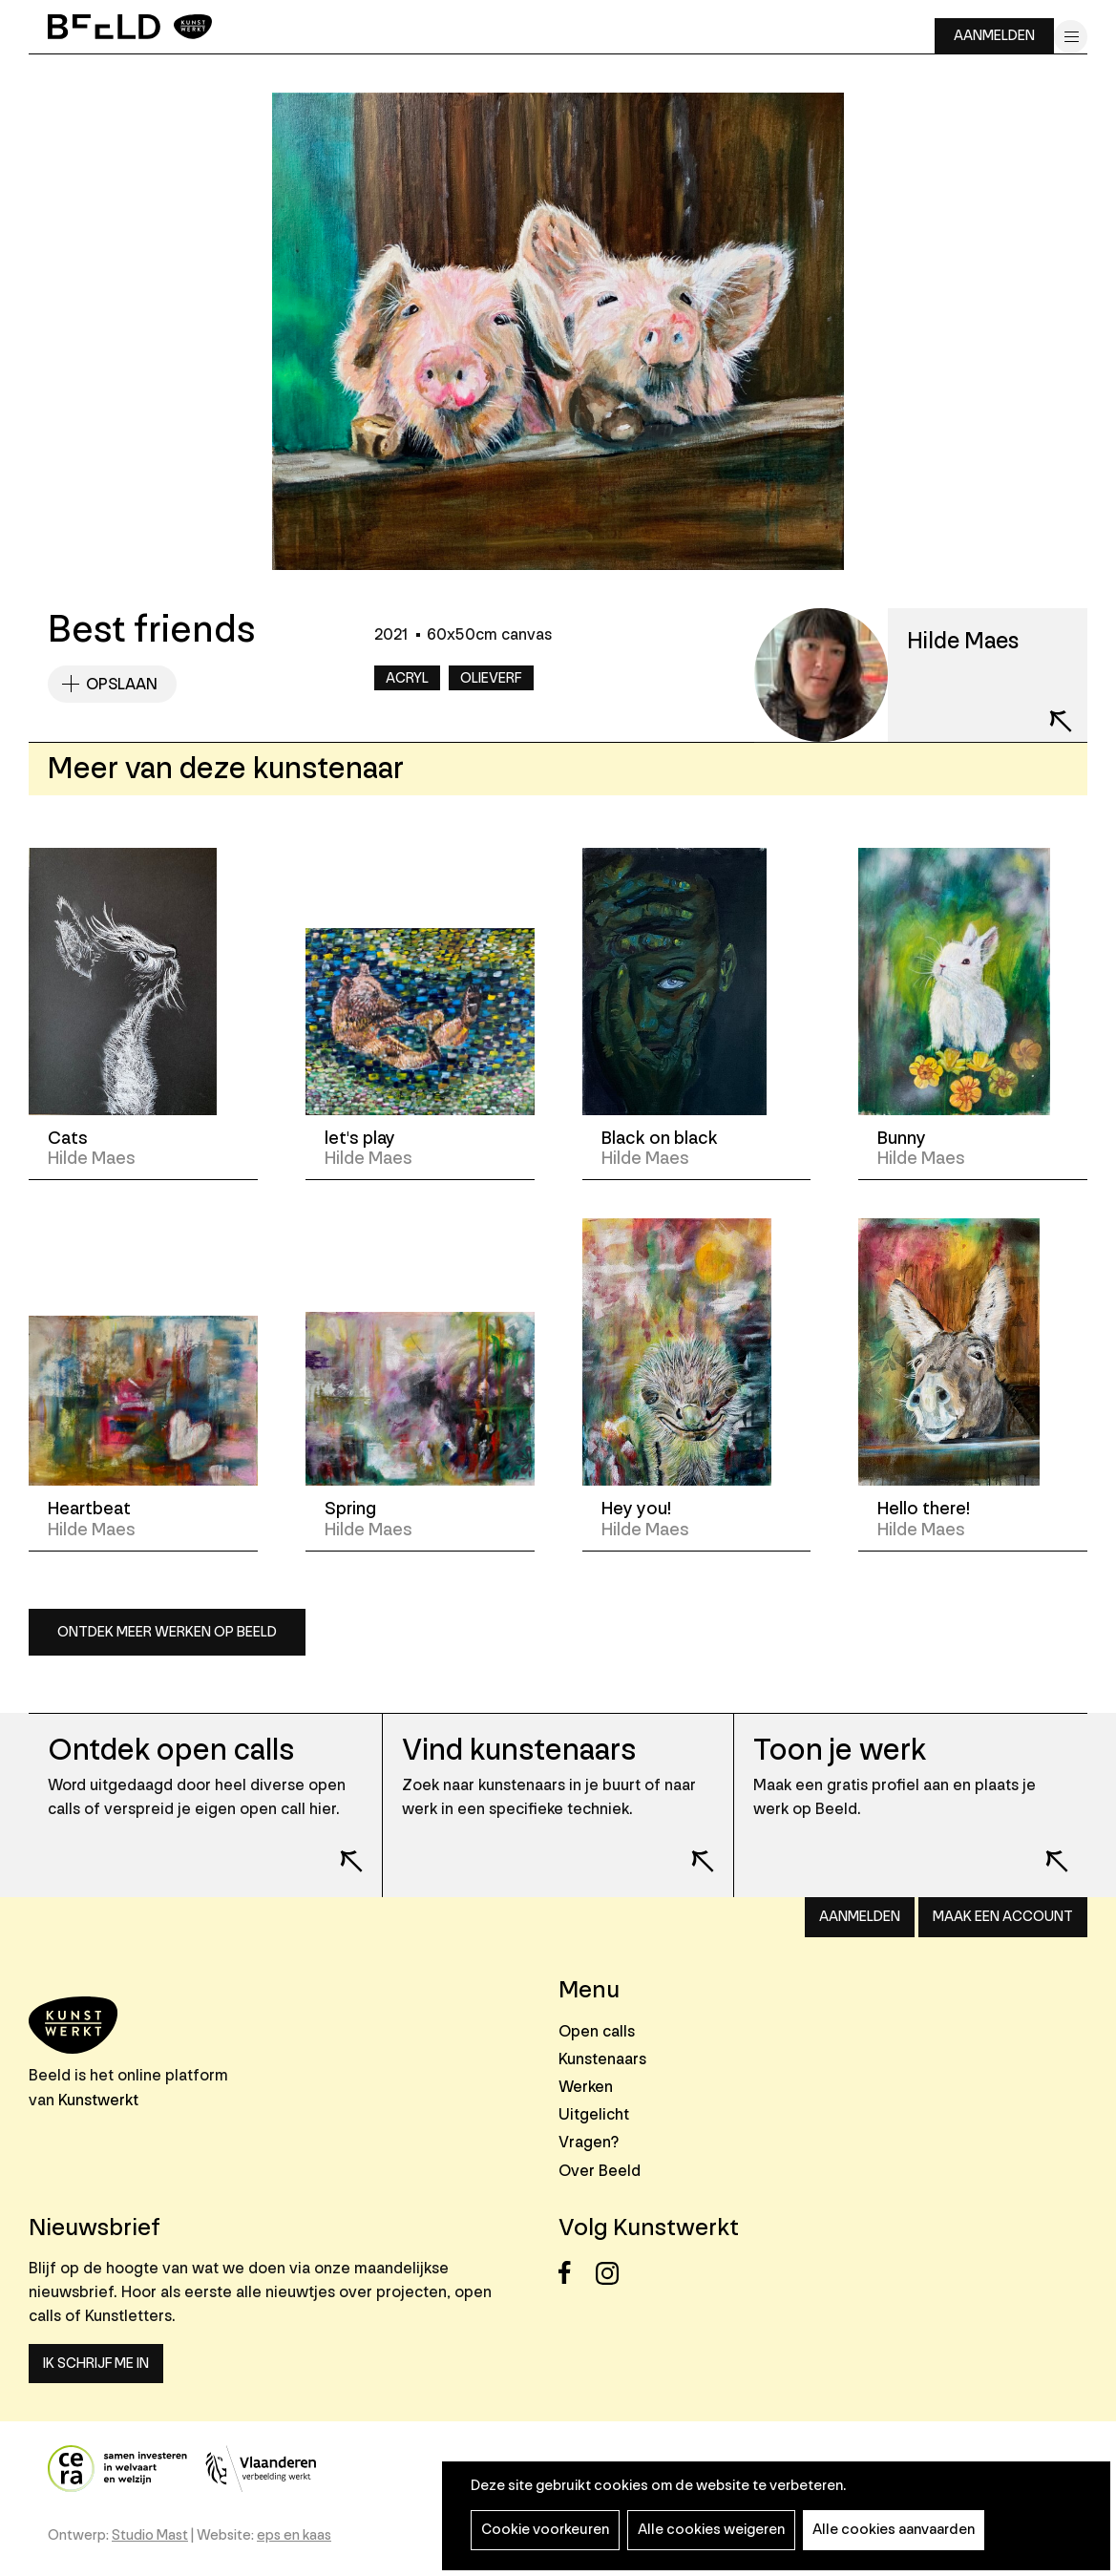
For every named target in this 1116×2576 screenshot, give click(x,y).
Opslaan (122, 684)
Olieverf (491, 678)
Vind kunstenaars (519, 1750)
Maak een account (1003, 1917)
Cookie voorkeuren (545, 2530)
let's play (360, 1138)
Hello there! (923, 1508)
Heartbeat (89, 1508)
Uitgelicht (593, 2114)
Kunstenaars (602, 2059)
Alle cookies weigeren (711, 2530)
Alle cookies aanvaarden (893, 2530)
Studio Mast (150, 2535)
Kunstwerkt (98, 2100)
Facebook (575, 2273)
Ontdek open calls (171, 1750)
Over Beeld (599, 2171)
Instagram (612, 2273)
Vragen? (588, 2142)
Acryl (407, 678)
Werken (585, 2087)
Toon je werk (839, 1750)
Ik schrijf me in (96, 2363)
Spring (350, 1508)
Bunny (901, 1138)
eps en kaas (294, 2535)
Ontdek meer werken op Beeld (167, 1632)
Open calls (596, 2031)
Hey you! (636, 1508)
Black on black (659, 1138)
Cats (68, 1138)
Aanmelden (994, 36)
